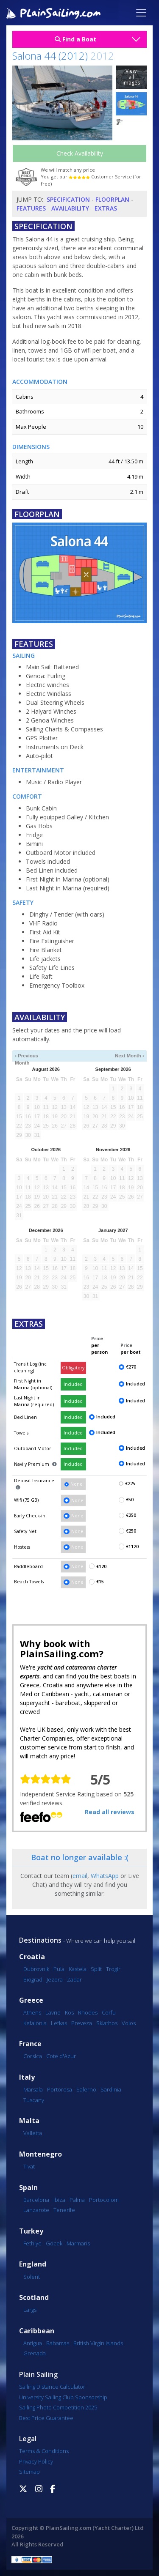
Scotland (34, 2298)
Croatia (32, 1957)
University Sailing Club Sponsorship (63, 2397)
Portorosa (59, 2089)
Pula (58, 1969)
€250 (131, 1515)
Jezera (55, 1979)
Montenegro (40, 2154)
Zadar (74, 1979)
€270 (131, 1367)
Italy (27, 2077)
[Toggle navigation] (141, 13)
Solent (31, 2276)
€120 (101, 1566)
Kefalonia (35, 2023)
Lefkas (59, 2023)
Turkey (31, 2231)
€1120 (132, 1546)
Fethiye (32, 2243)
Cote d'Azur (61, 2056)
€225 (130, 1483)
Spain (28, 2188)
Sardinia (110, 2089)
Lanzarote (36, 2210)
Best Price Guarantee (46, 2418)
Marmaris (78, 2243)
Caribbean (36, 2331)
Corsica (32, 2056)
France (30, 2044)
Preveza (81, 2023)
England (32, 2264)
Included (73, 1384)
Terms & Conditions (44, 2451)
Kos (69, 2012)
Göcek (54, 2243)
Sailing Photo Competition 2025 (58, 2407)
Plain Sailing (38, 2374)
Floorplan (112, 199)
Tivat (29, 2166)
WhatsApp (105, 1876)
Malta (29, 2121)
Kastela (77, 1969)
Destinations (40, 1940)
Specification (68, 199)
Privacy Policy (36, 2461)
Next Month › (129, 1055)
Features (31, 208)
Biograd (32, 1979)
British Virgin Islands (98, 2343)
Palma (77, 2200)
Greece (31, 2000)
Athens (32, 2012)
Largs (29, 2309)
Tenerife (64, 2210)
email (80, 1876)
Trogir (113, 1969)
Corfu (109, 2012)
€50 (130, 1500)
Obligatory (73, 1368)
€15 (100, 1582)
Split (96, 1969)
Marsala (33, 2089)
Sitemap (29, 2471)
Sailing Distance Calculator (52, 2386)
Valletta (32, 2133)
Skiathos (106, 2023)
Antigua (32, 2343)
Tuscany (33, 2100)
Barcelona (36, 2200)
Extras (106, 208)
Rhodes (88, 2012)
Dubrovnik (36, 1969)
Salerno (86, 2089)
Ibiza (59, 2200)
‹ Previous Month (26, 1056)
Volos (129, 2023)
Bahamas (57, 2343)
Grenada (34, 2353)
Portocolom (104, 2200)
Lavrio (53, 2012)
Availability (70, 208)
